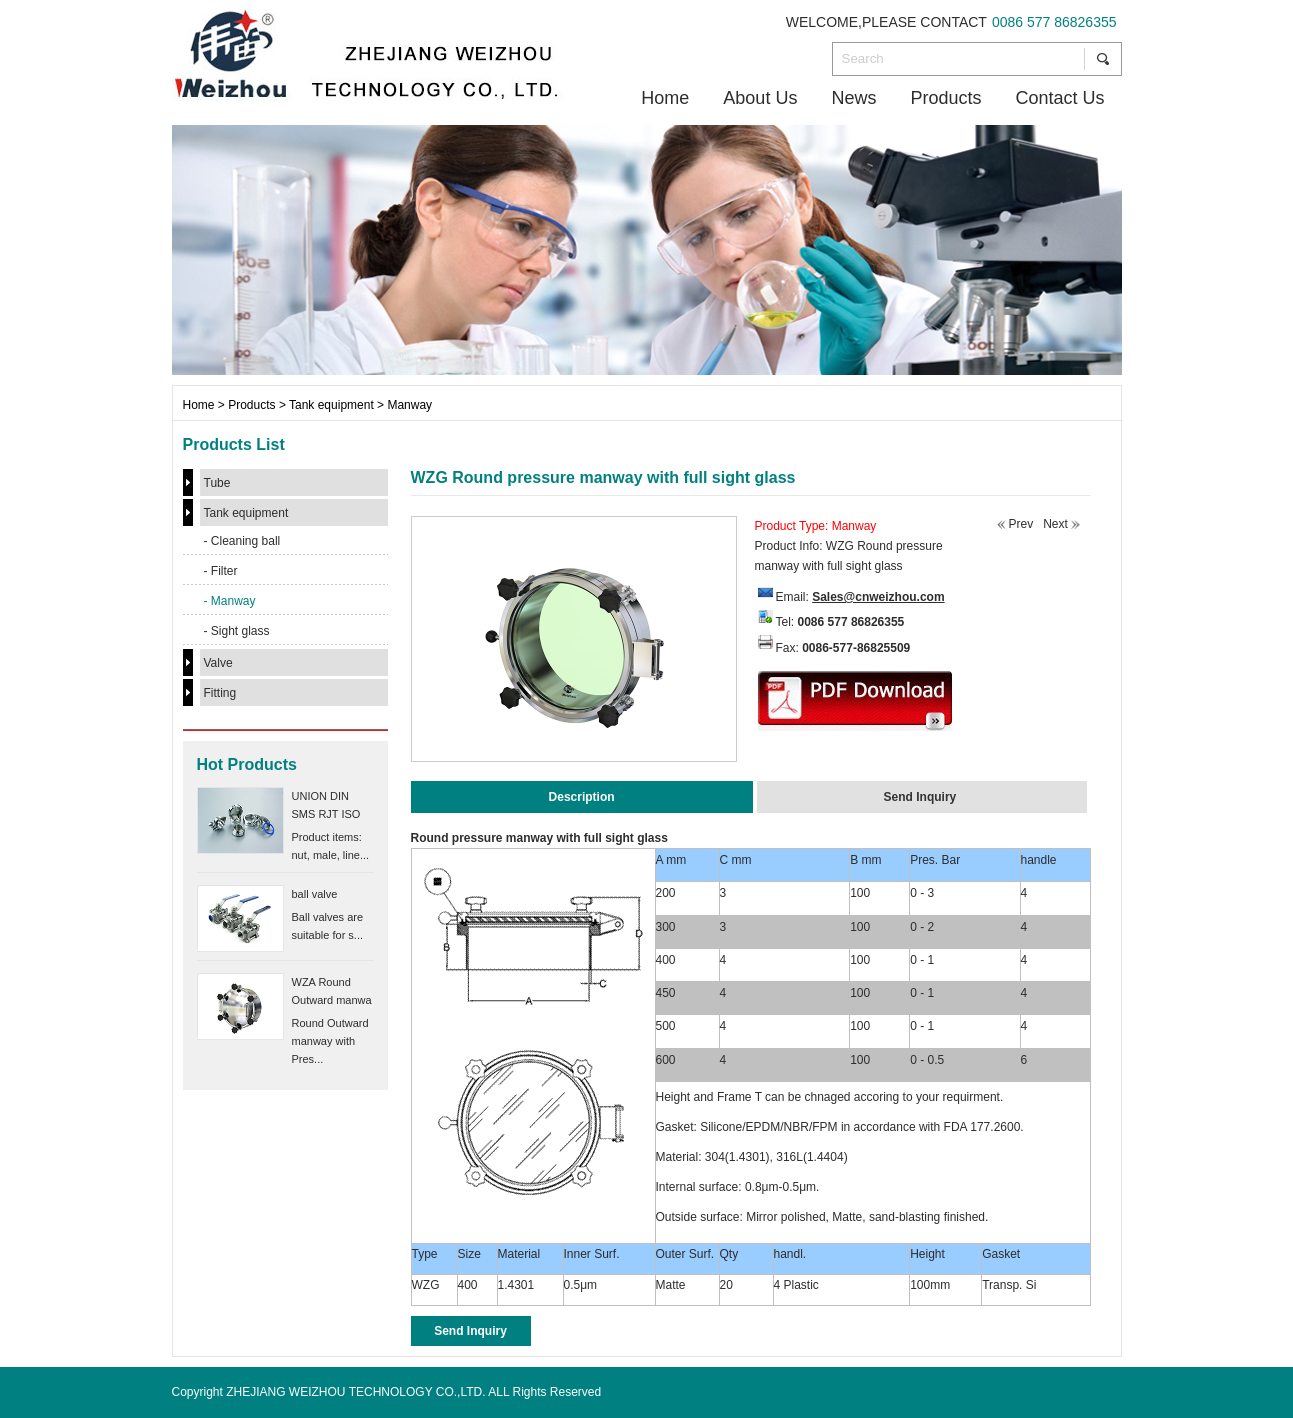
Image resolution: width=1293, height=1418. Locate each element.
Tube (217, 483)
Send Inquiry (470, 1331)
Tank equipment (331, 405)
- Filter (221, 571)
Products (945, 98)
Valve (218, 663)
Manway (409, 405)
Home (665, 98)
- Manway (230, 601)
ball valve (315, 894)
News (853, 98)
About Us (760, 98)
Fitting (220, 693)
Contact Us (1059, 98)
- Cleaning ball (242, 541)
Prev (1021, 524)
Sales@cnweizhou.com (878, 597)
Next (1055, 524)
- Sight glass (237, 631)
